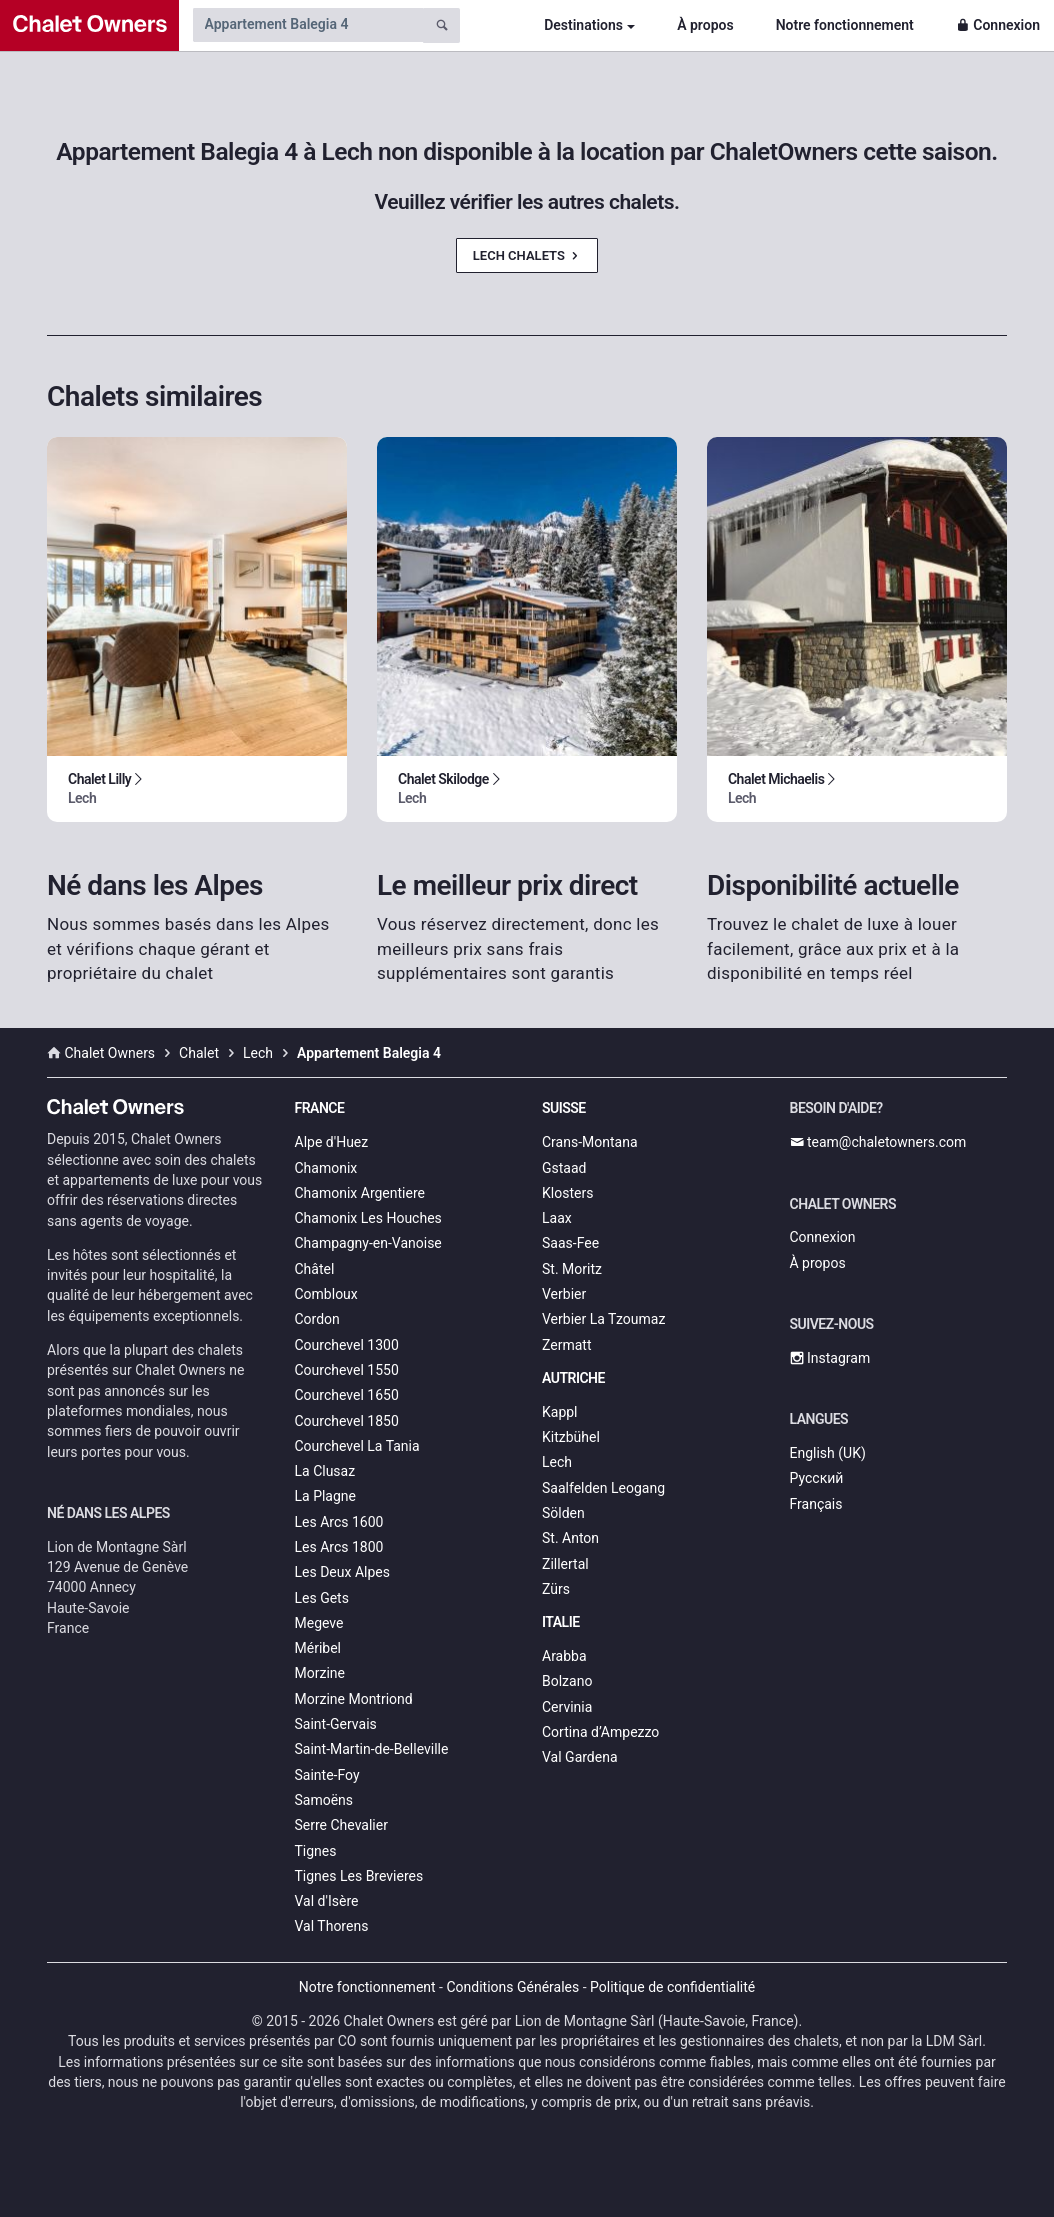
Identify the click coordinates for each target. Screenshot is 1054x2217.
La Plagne (326, 1496)
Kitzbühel (571, 1437)
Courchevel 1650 (347, 1395)
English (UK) (828, 1453)
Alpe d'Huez (332, 1142)
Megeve (319, 1623)
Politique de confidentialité (672, 1987)
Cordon (317, 1319)
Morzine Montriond (354, 1699)
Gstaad (564, 1168)
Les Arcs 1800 (339, 1547)
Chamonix (326, 1168)
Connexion (998, 25)
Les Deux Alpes (342, 1572)
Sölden (563, 1513)
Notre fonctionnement (845, 25)
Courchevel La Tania (357, 1446)
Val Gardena (580, 1757)
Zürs (556, 1589)
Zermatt (566, 1345)
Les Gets (322, 1598)
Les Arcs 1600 (339, 1522)
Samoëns (324, 1800)
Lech (557, 1462)
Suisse (564, 1108)
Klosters (567, 1193)
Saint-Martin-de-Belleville (372, 1749)
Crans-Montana (590, 1142)
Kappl (560, 1412)
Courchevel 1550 (347, 1370)
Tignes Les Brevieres (359, 1876)
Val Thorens (332, 1926)
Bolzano (567, 1681)
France (320, 1108)
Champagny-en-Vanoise (368, 1243)
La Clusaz (325, 1471)
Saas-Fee (570, 1243)
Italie (561, 1622)
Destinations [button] (583, 25)
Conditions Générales (512, 1987)
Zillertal (565, 1564)
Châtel (315, 1269)
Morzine (320, 1673)
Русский (817, 1478)
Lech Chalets (527, 255)
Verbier (564, 1294)
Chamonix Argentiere (360, 1193)
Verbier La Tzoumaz (603, 1319)
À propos (705, 25)
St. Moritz (572, 1269)
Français (816, 1504)
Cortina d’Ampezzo (600, 1732)
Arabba (564, 1656)
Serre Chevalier (341, 1825)
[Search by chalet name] (308, 25)
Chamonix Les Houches (368, 1218)
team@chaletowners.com (878, 1142)
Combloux (326, 1294)
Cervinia (567, 1707)
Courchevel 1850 (347, 1421)
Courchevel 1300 (347, 1345)
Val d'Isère (327, 1901)
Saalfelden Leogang (603, 1488)
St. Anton (570, 1538)
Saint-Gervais (336, 1724)
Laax (557, 1218)
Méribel (318, 1648)
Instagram (830, 1358)
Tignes (316, 1851)
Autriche (573, 1378)
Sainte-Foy (327, 1775)
